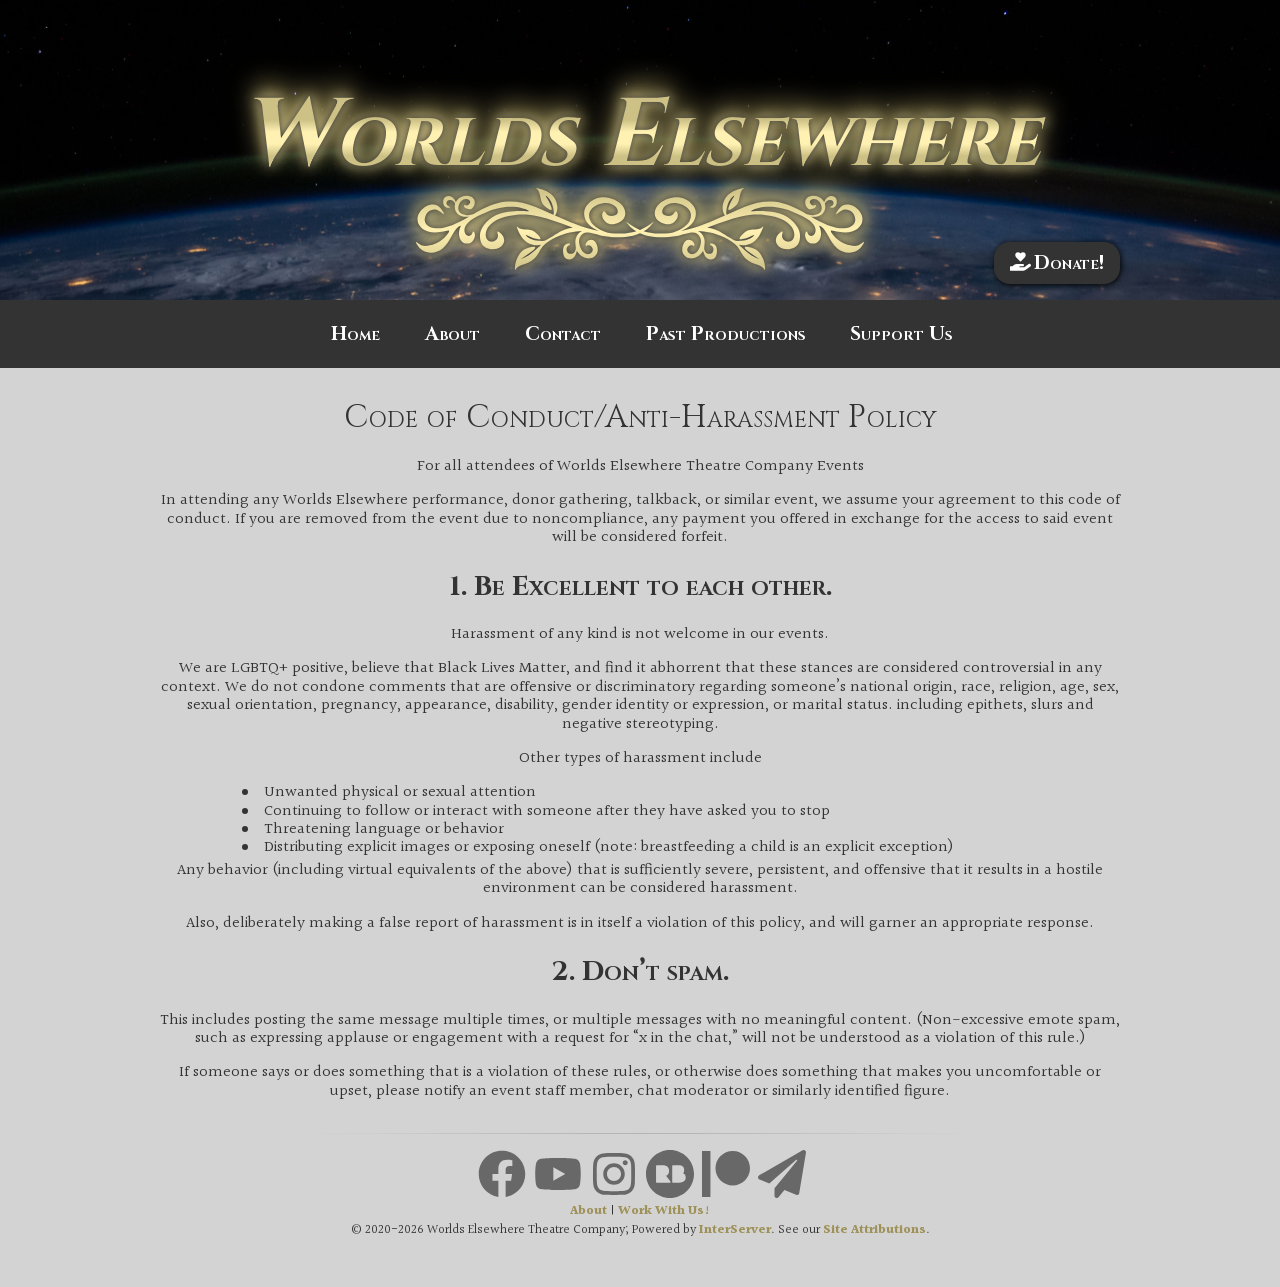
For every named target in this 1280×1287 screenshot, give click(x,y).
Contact (563, 334)
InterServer (735, 1230)
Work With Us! (664, 1211)
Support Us (901, 334)
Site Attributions (874, 1230)
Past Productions (726, 334)
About (452, 334)
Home (355, 334)
